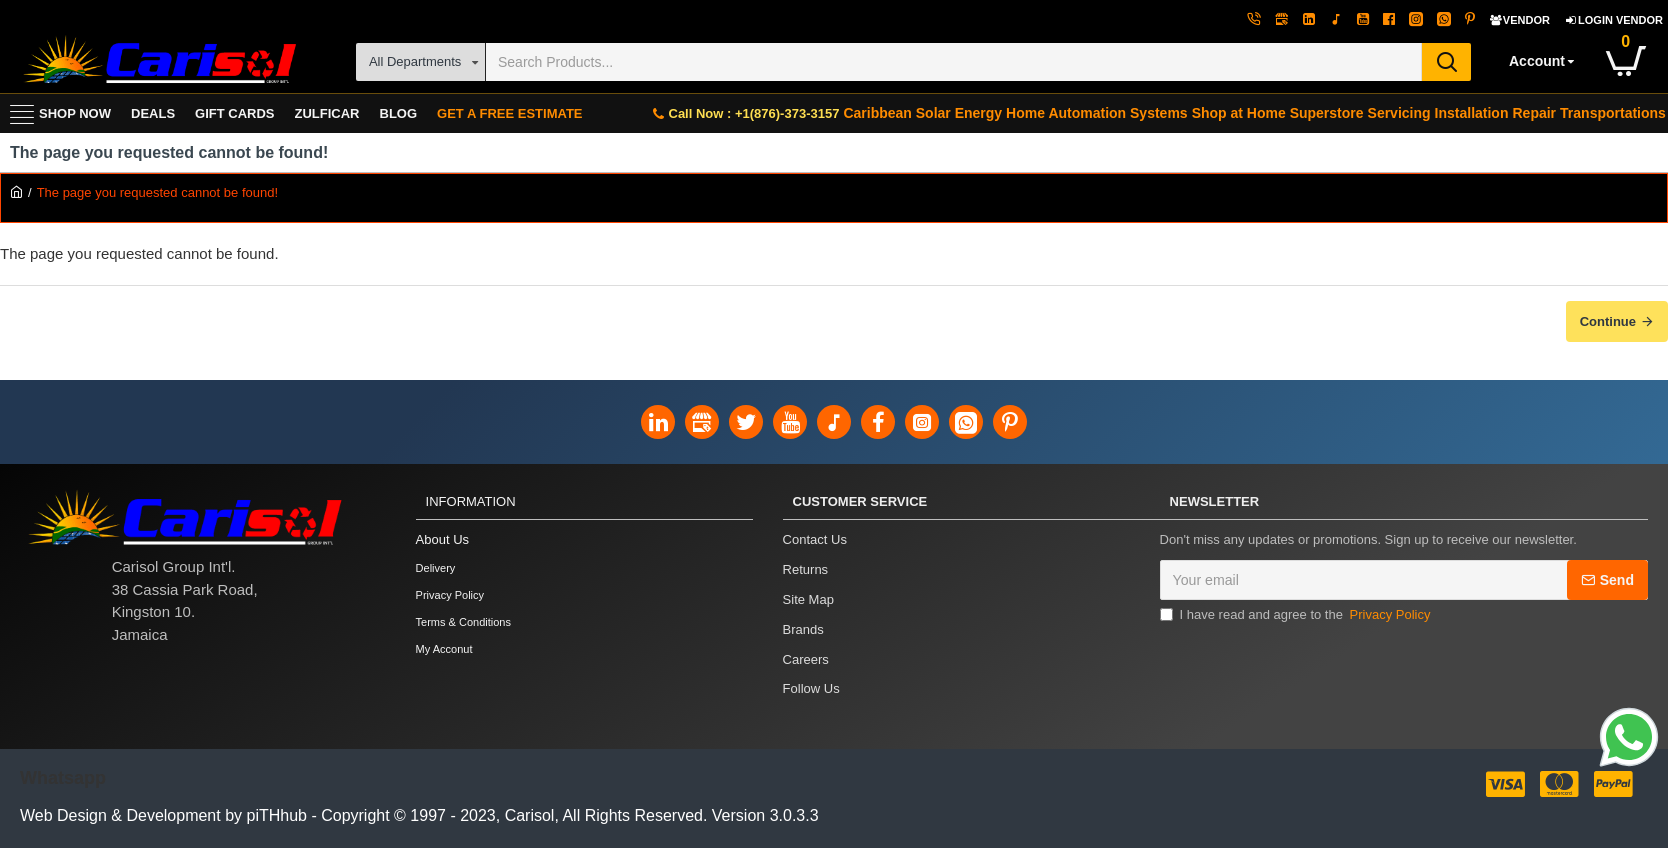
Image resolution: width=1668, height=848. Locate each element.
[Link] (1629, 740)
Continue (1608, 321)
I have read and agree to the (1297, 617)
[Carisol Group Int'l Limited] (157, 61)
